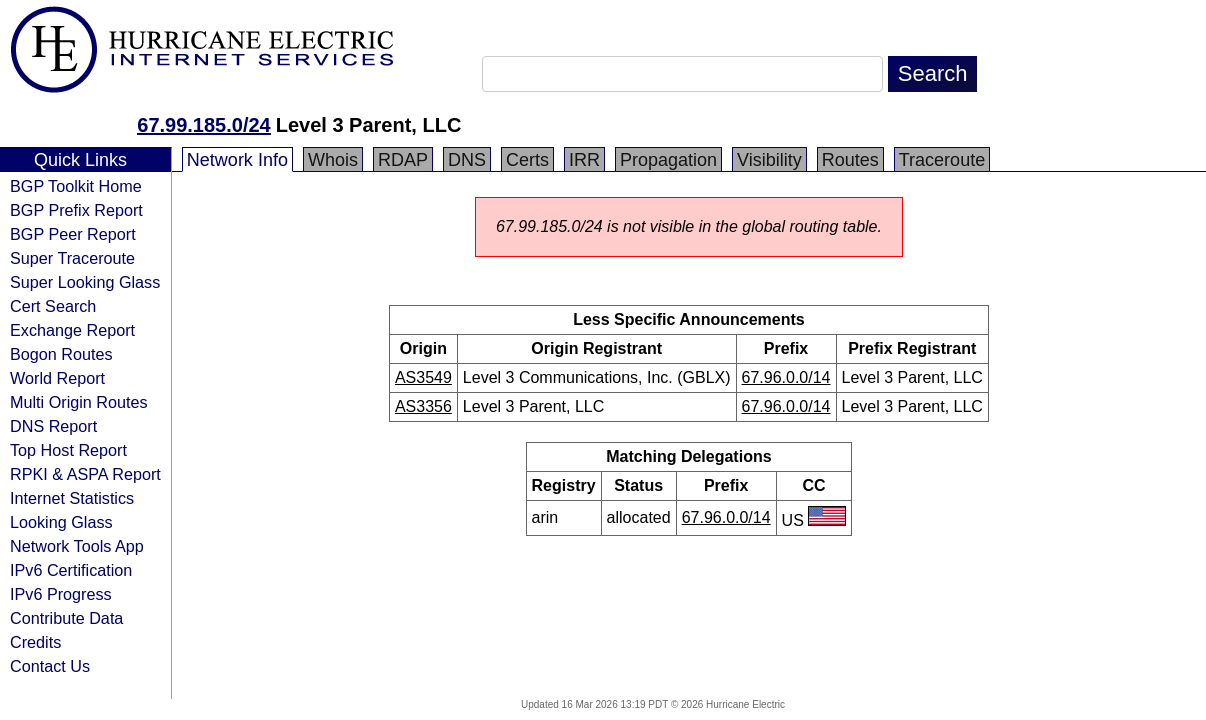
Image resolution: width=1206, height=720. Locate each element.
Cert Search (53, 306)
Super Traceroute (72, 258)
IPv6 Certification (71, 570)
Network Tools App (77, 546)
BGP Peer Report (73, 234)
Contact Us (50, 666)
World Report (57, 378)
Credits (35, 642)
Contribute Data (66, 618)
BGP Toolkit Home (76, 186)
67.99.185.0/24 (203, 125)
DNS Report (53, 426)
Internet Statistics (72, 498)
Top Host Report (68, 450)
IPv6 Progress (61, 594)
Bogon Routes (61, 354)
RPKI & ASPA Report (85, 474)
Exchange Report (72, 330)
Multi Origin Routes (79, 402)
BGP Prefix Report (76, 210)
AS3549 (423, 377)
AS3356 (423, 406)
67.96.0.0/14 (786, 377)
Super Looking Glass (85, 282)
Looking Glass (61, 522)
